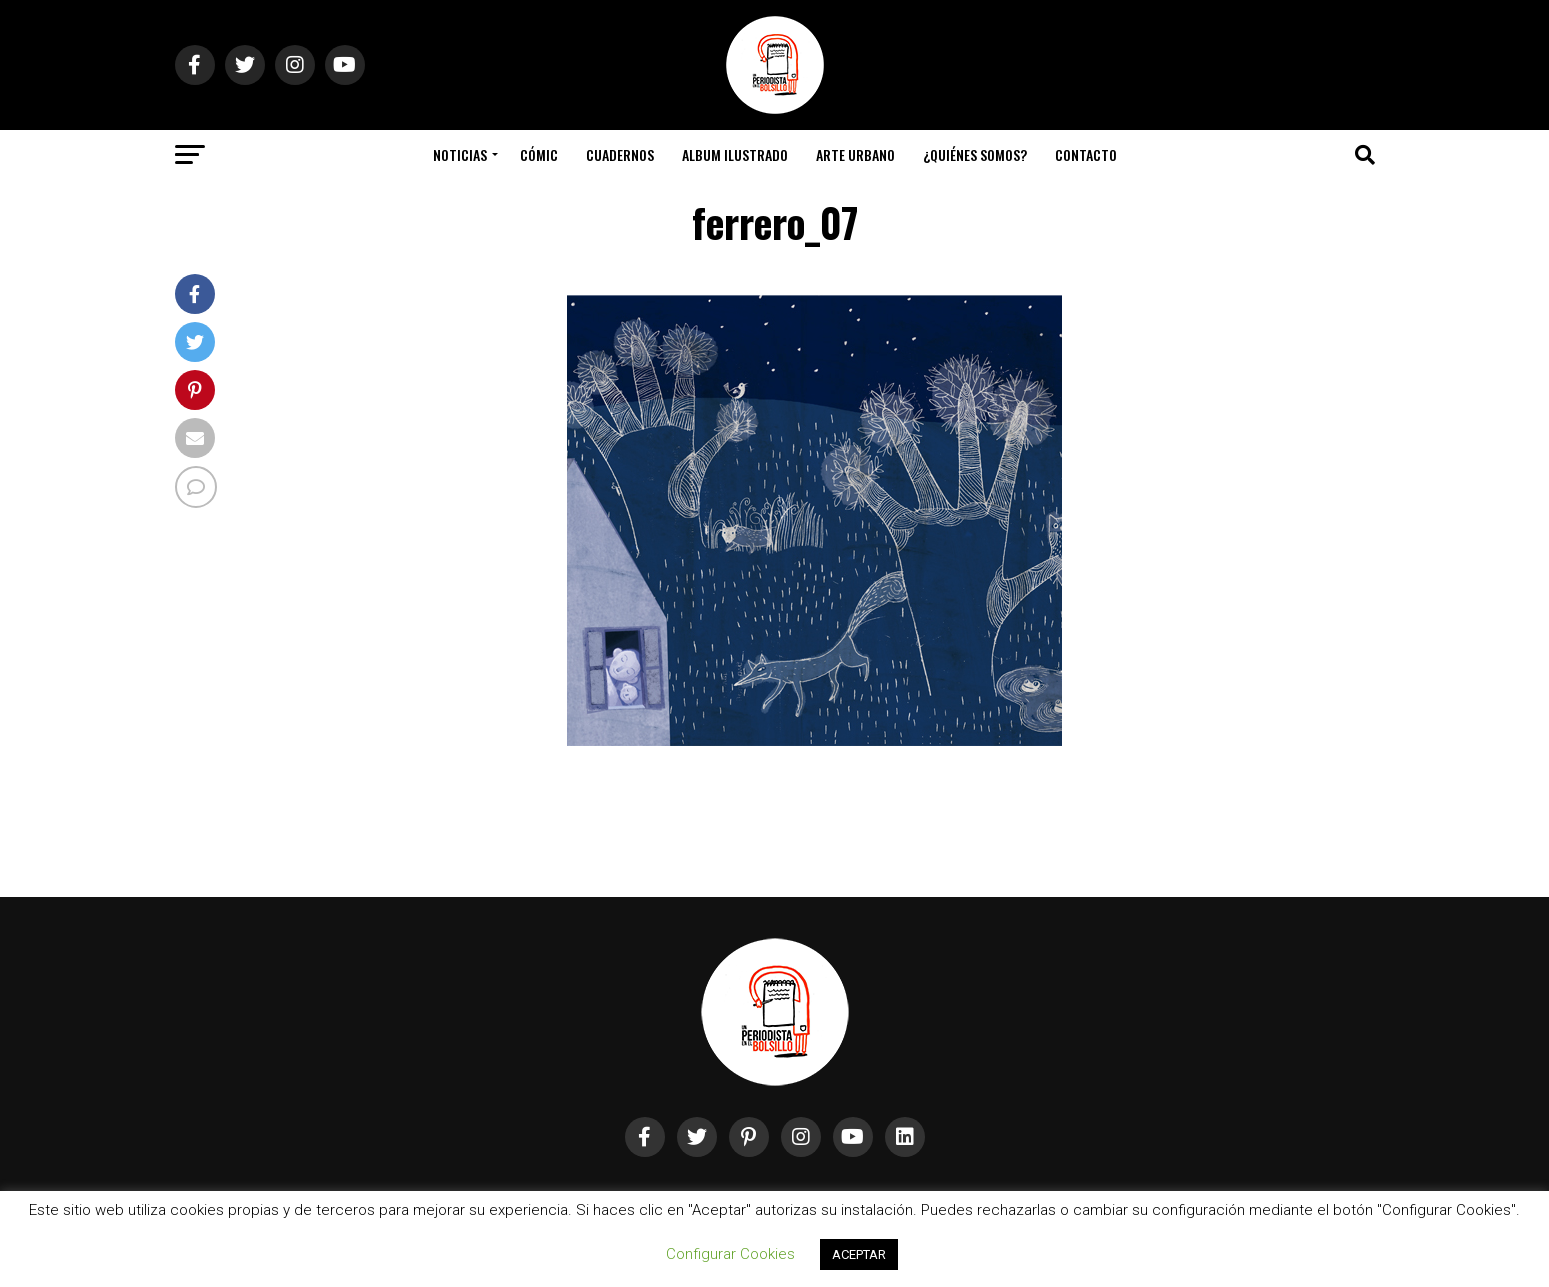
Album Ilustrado (735, 154)
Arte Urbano (855, 154)
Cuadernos (620, 154)
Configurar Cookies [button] (730, 1254)
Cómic (539, 154)
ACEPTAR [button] (859, 1254)
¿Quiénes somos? (975, 154)
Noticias (460, 154)
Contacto (1086, 154)
